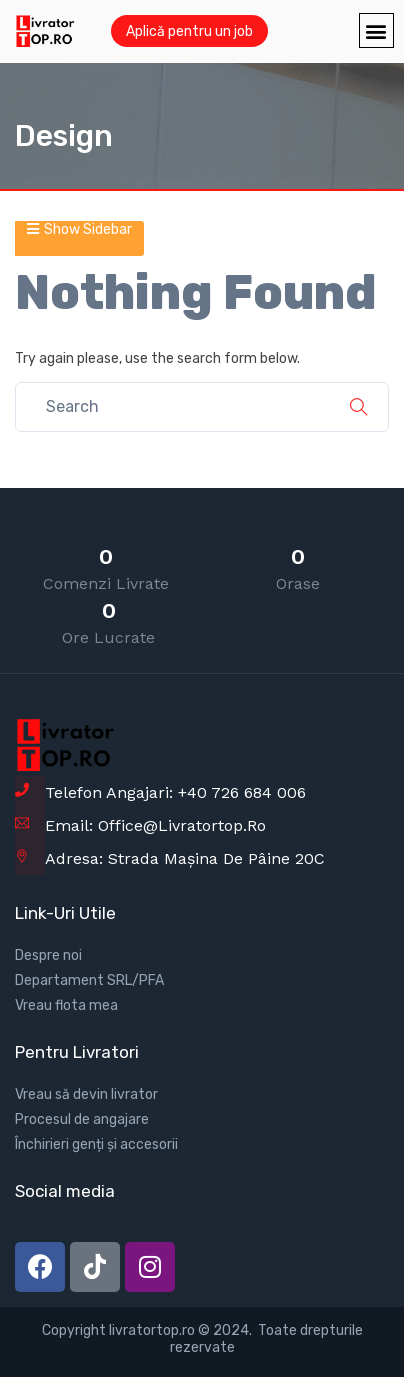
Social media (65, 1191)
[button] (376, 30)
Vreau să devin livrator (86, 1094)
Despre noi (48, 955)
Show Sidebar (79, 229)
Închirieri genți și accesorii (96, 1144)
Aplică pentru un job (189, 31)
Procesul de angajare (82, 1119)
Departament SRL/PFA (89, 980)
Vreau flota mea (66, 1005)
